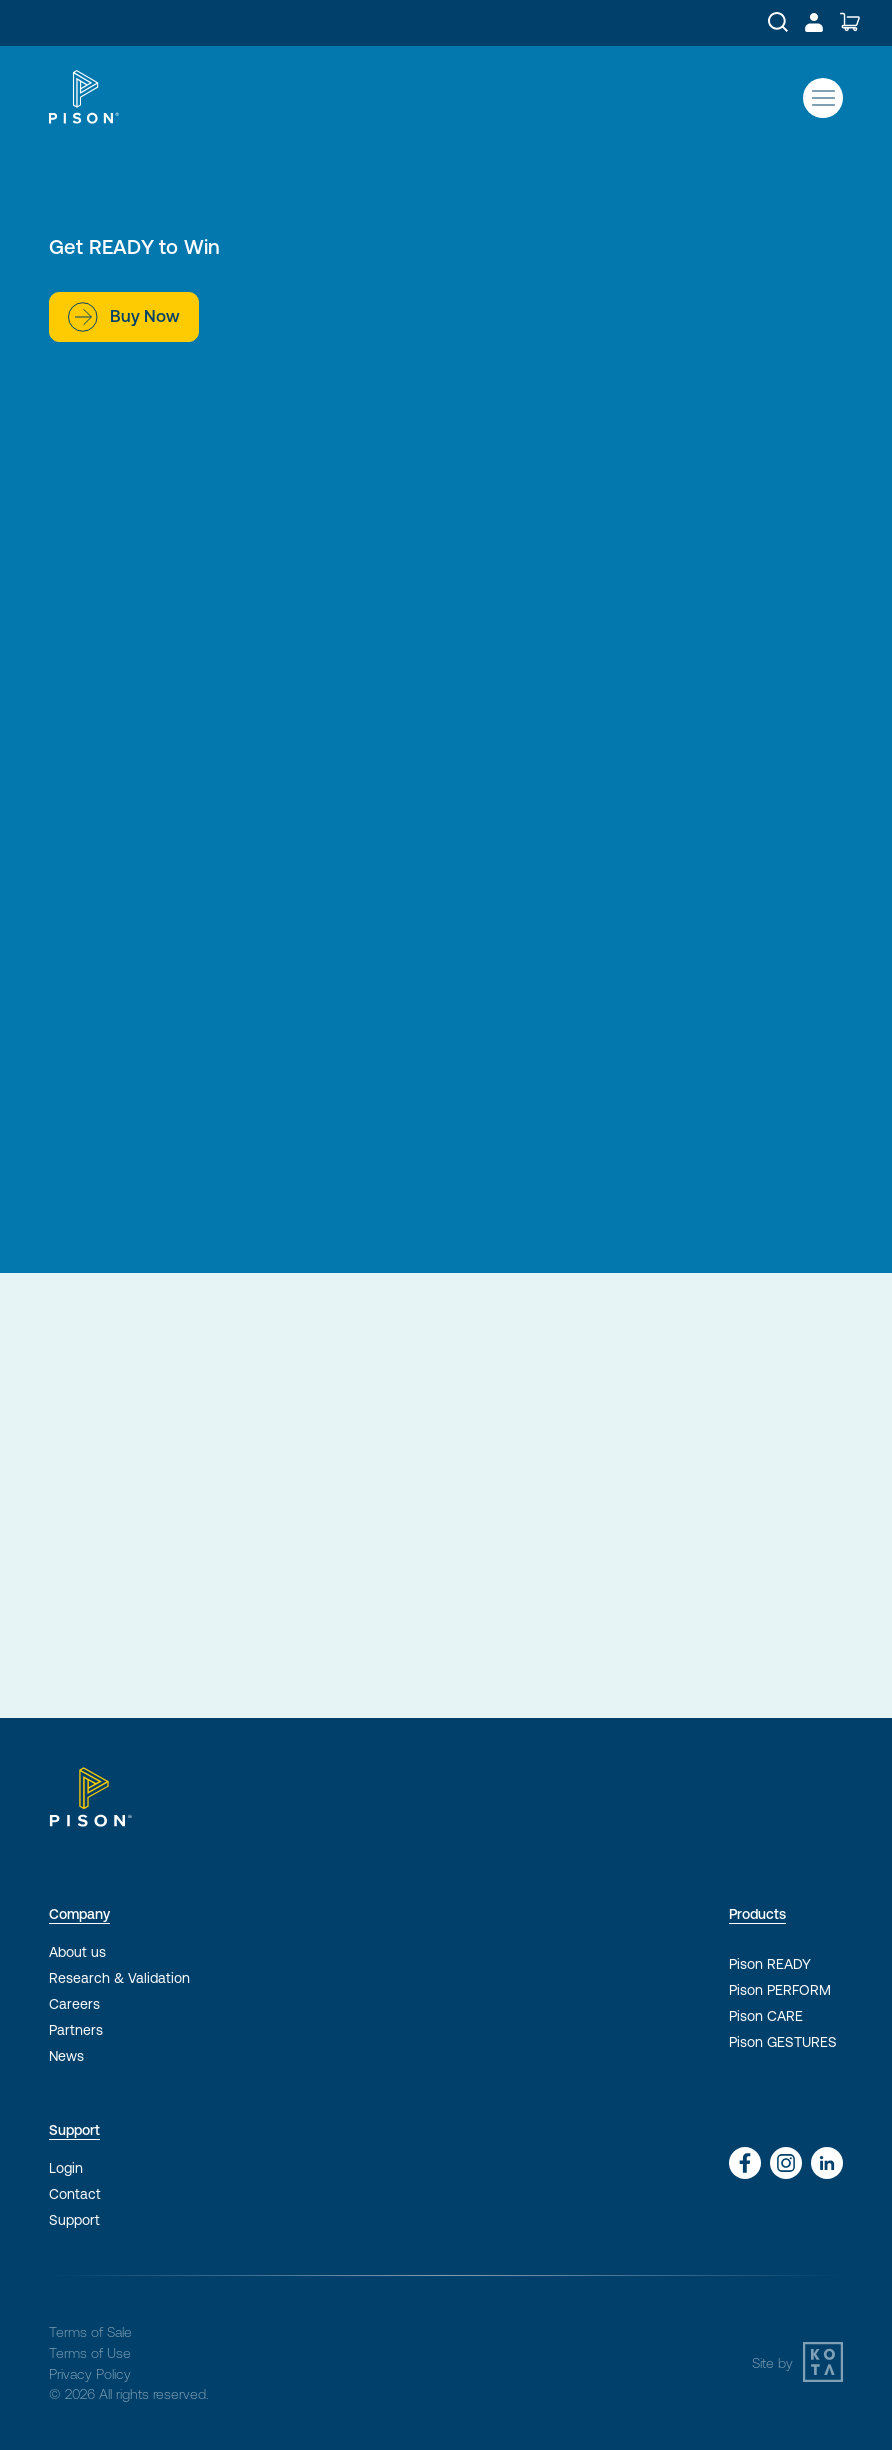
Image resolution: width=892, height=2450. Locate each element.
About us (77, 1952)
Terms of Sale (90, 2332)
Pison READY (770, 1964)
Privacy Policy (90, 2374)
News (66, 2056)
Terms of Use (90, 2353)
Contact (75, 2194)
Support (74, 2220)
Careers (74, 2004)
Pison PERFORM (780, 1990)
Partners (76, 2030)
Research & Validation (119, 1978)
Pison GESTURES (783, 2042)
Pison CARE (766, 2016)
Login (66, 2168)
